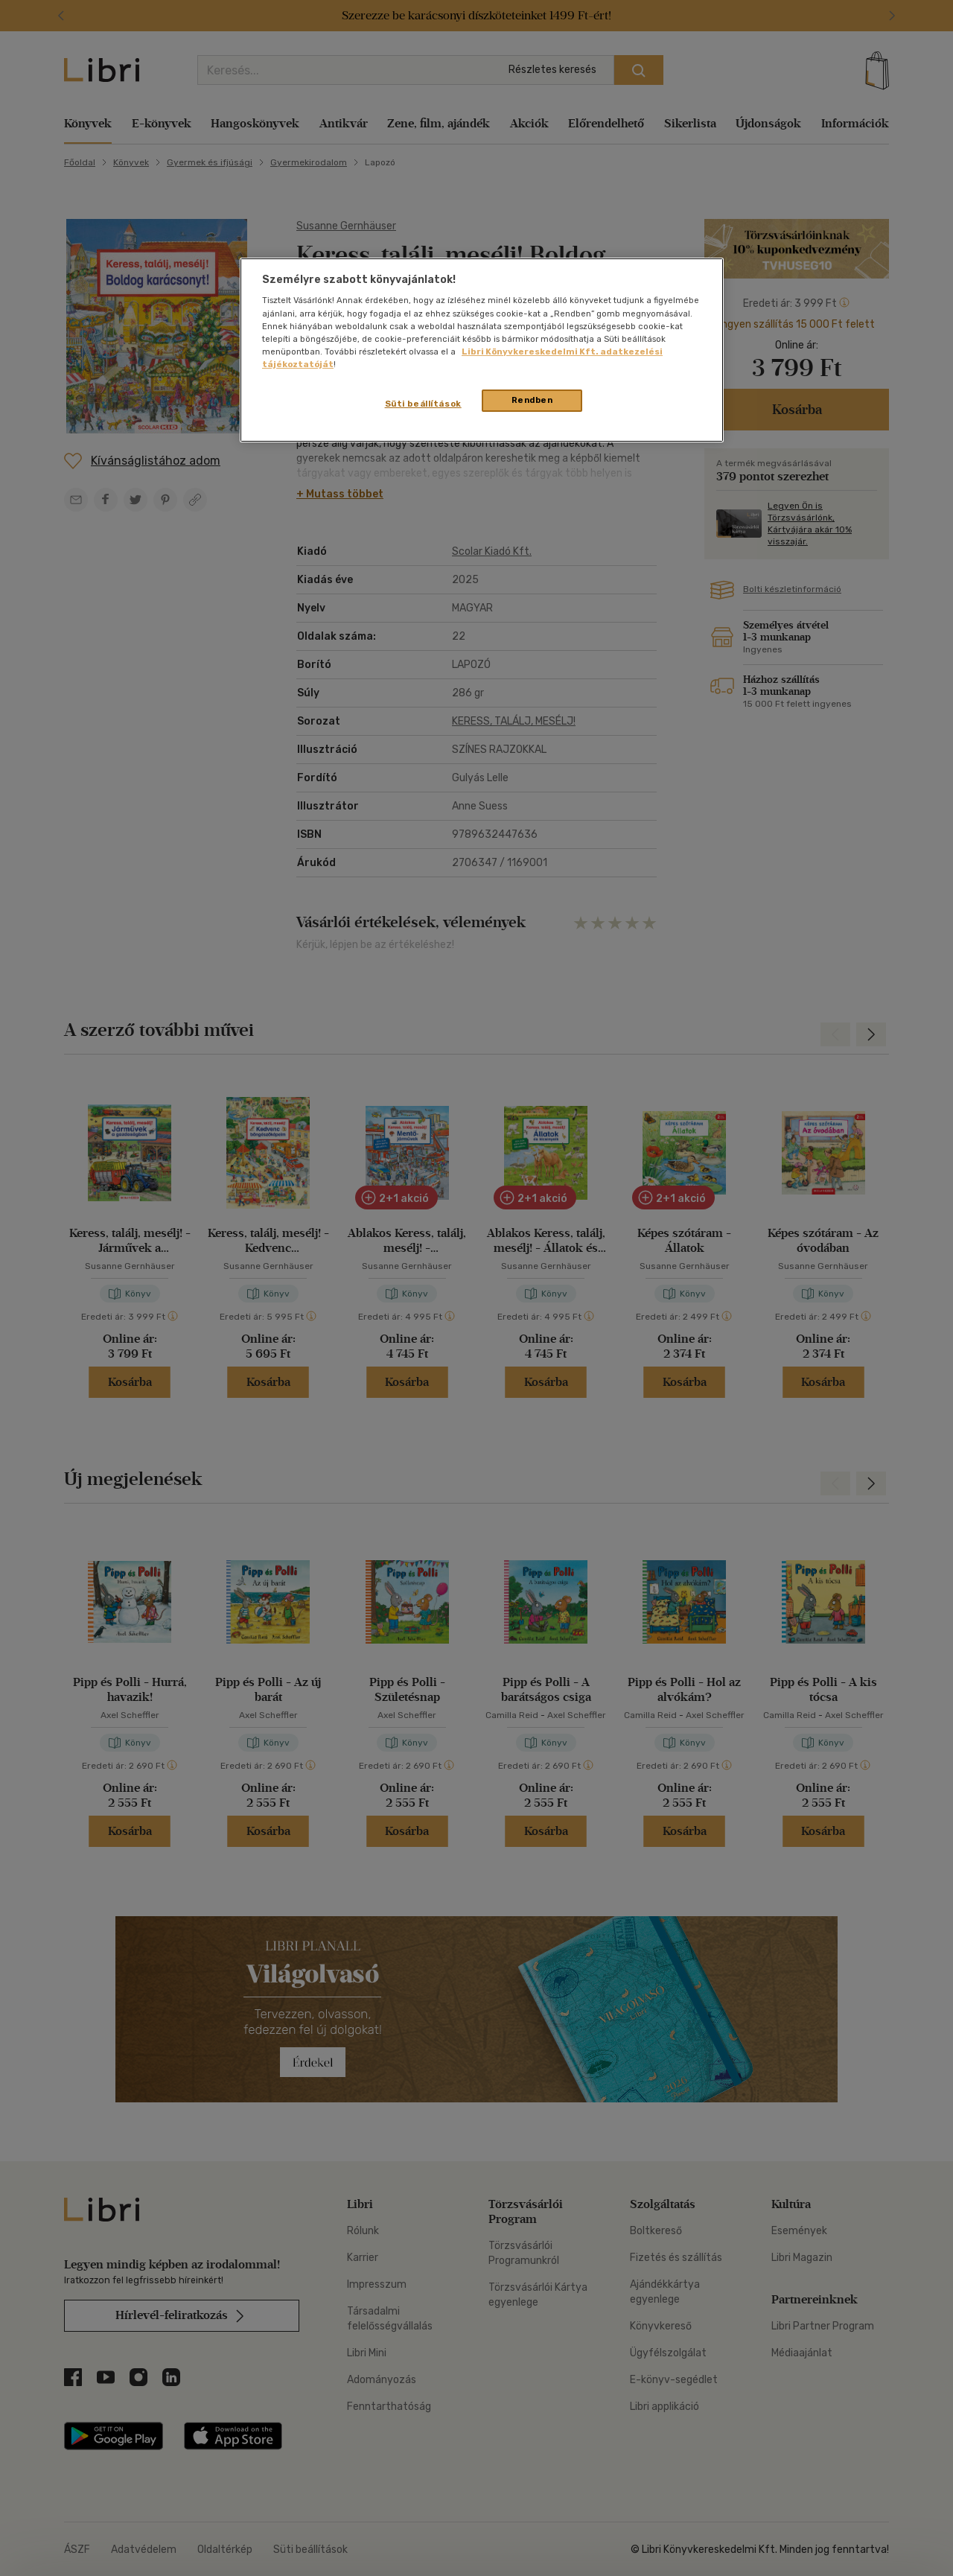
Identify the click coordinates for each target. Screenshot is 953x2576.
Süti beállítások (423, 403)
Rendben (532, 400)
